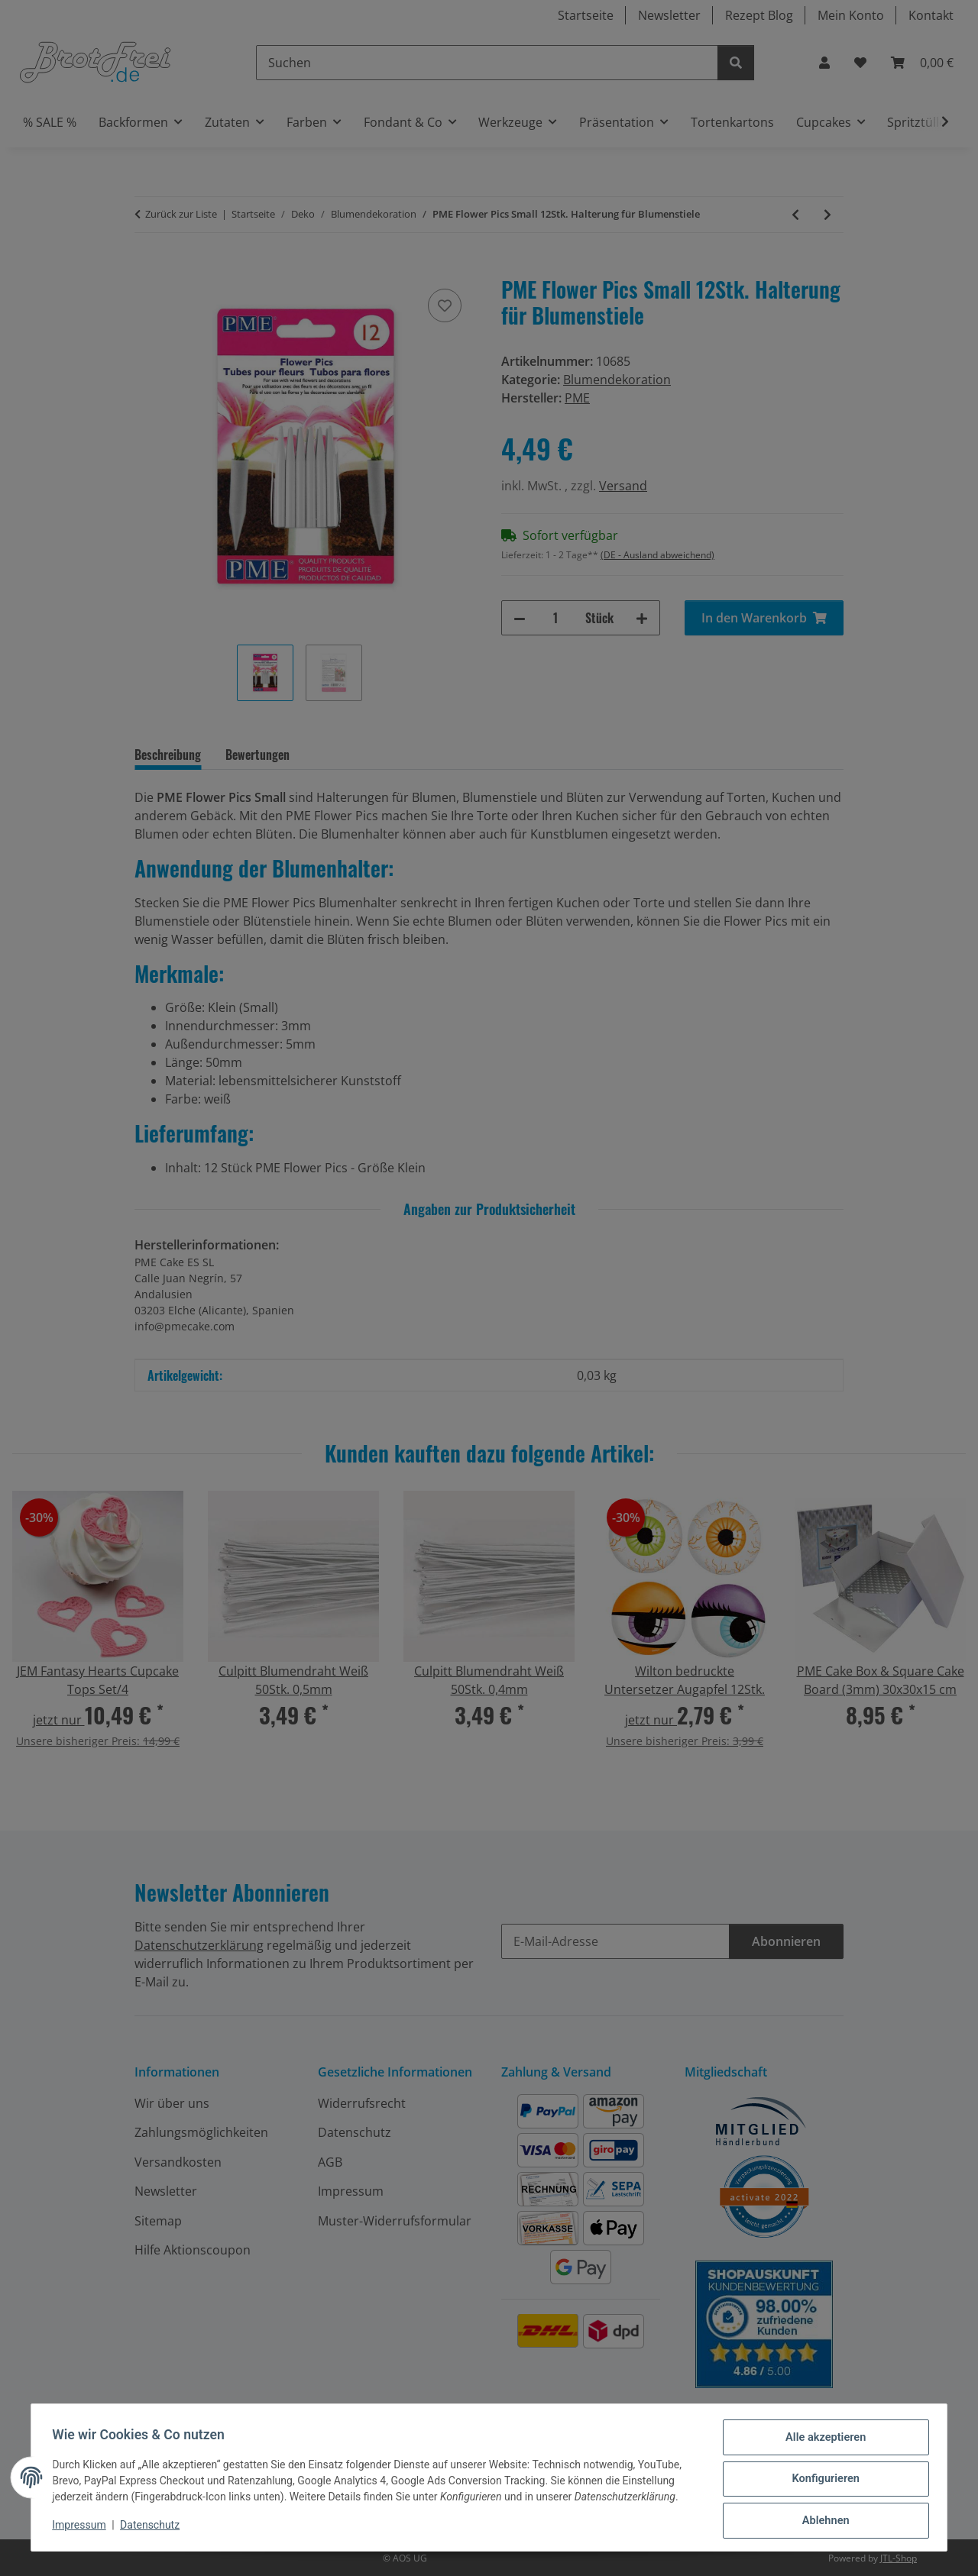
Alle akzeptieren (821, 2442)
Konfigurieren (821, 2482)
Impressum (82, 2529)
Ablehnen (821, 2522)
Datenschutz (153, 2529)
